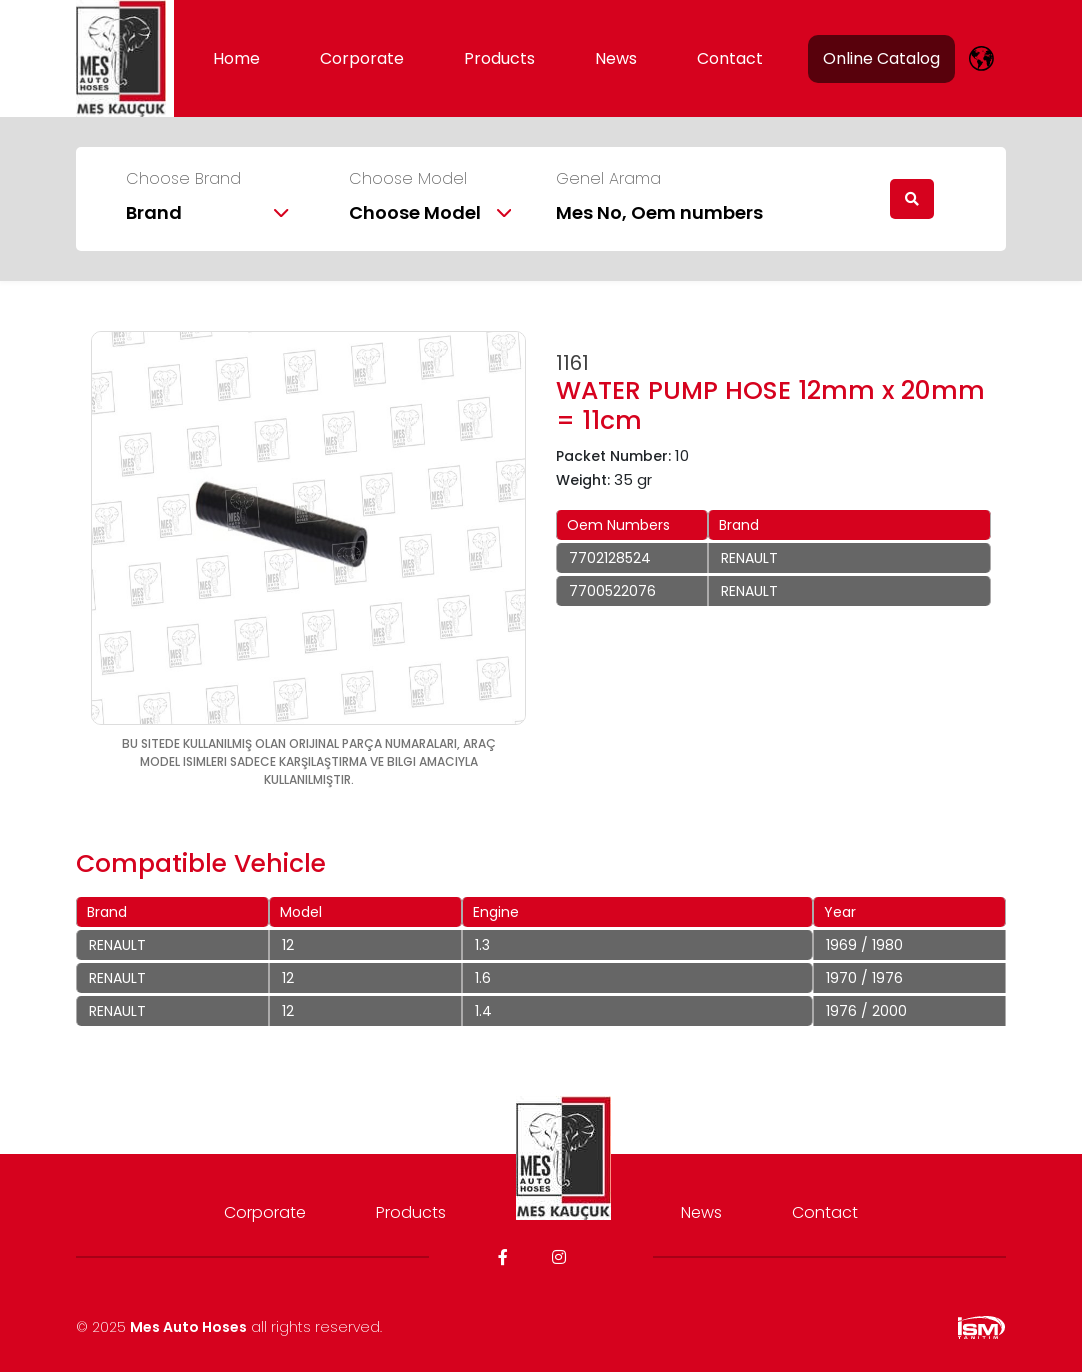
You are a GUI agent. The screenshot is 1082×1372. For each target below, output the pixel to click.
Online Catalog (881, 58)
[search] (912, 199)
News (616, 58)
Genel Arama (608, 179)
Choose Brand (183, 179)
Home (236, 58)
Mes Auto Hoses (188, 1327)
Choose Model (408, 179)
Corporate (362, 58)
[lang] (981, 58)
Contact (730, 58)
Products (499, 58)
